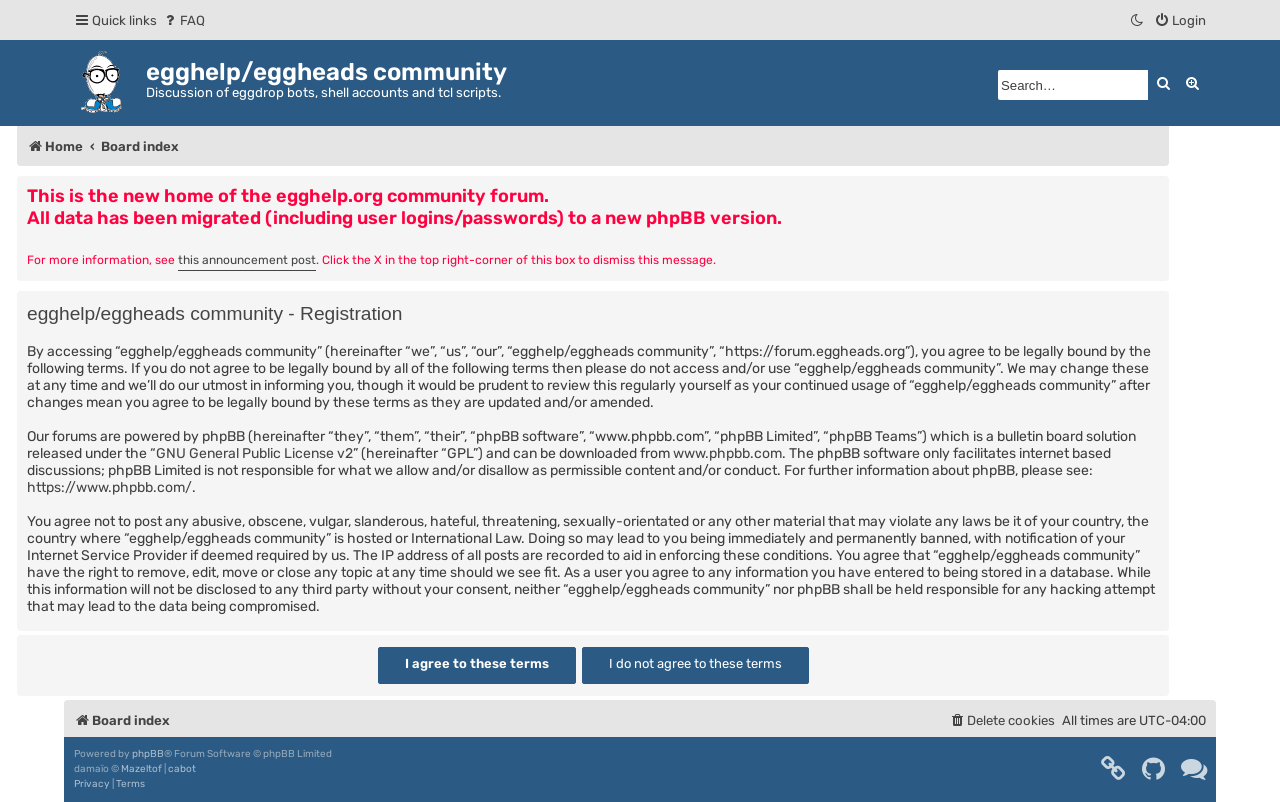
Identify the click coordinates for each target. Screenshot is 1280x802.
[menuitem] (183, 20)
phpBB (148, 754)
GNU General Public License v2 (254, 453)
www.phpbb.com (727, 453)
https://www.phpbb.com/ (109, 487)
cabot (182, 769)
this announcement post (247, 260)
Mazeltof (141, 769)
